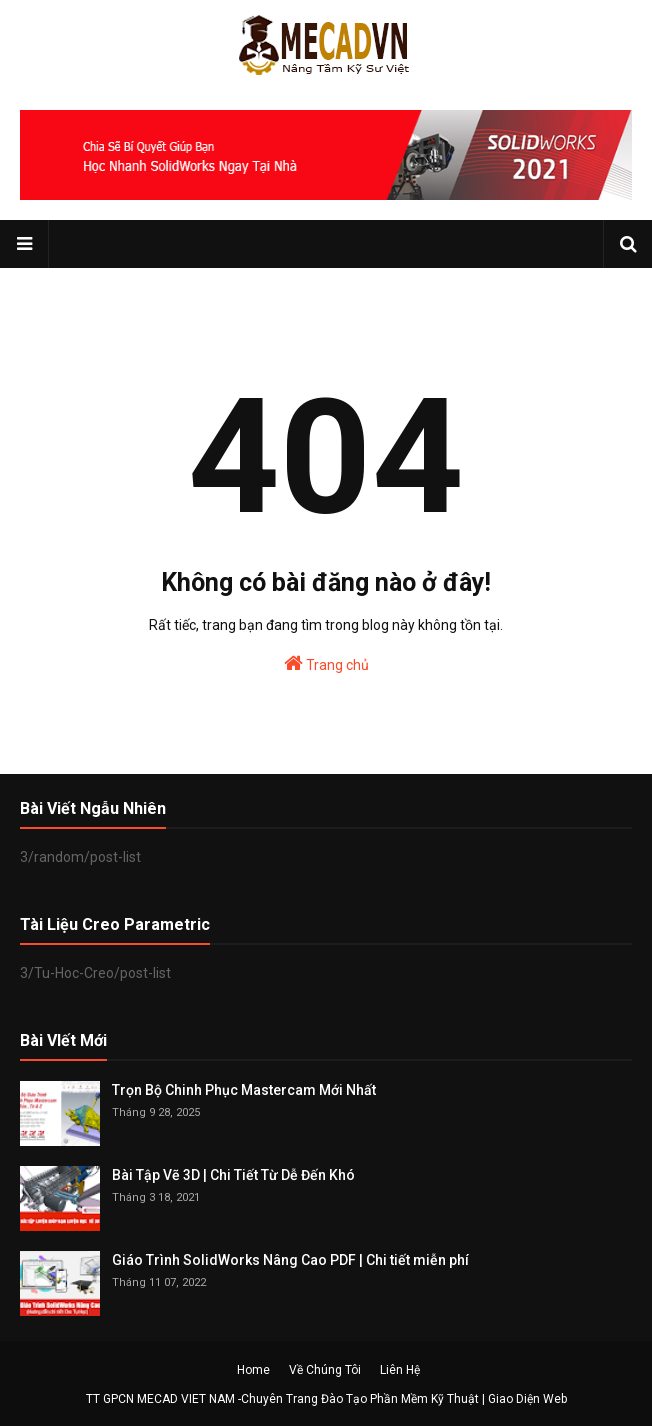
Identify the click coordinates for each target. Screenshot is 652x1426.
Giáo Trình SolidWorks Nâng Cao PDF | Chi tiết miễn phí (290, 1260)
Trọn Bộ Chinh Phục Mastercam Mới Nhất (244, 1090)
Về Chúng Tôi (325, 1370)
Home (253, 1370)
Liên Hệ (400, 1370)
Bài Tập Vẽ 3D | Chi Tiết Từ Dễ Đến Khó (233, 1175)
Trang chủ (326, 663)
